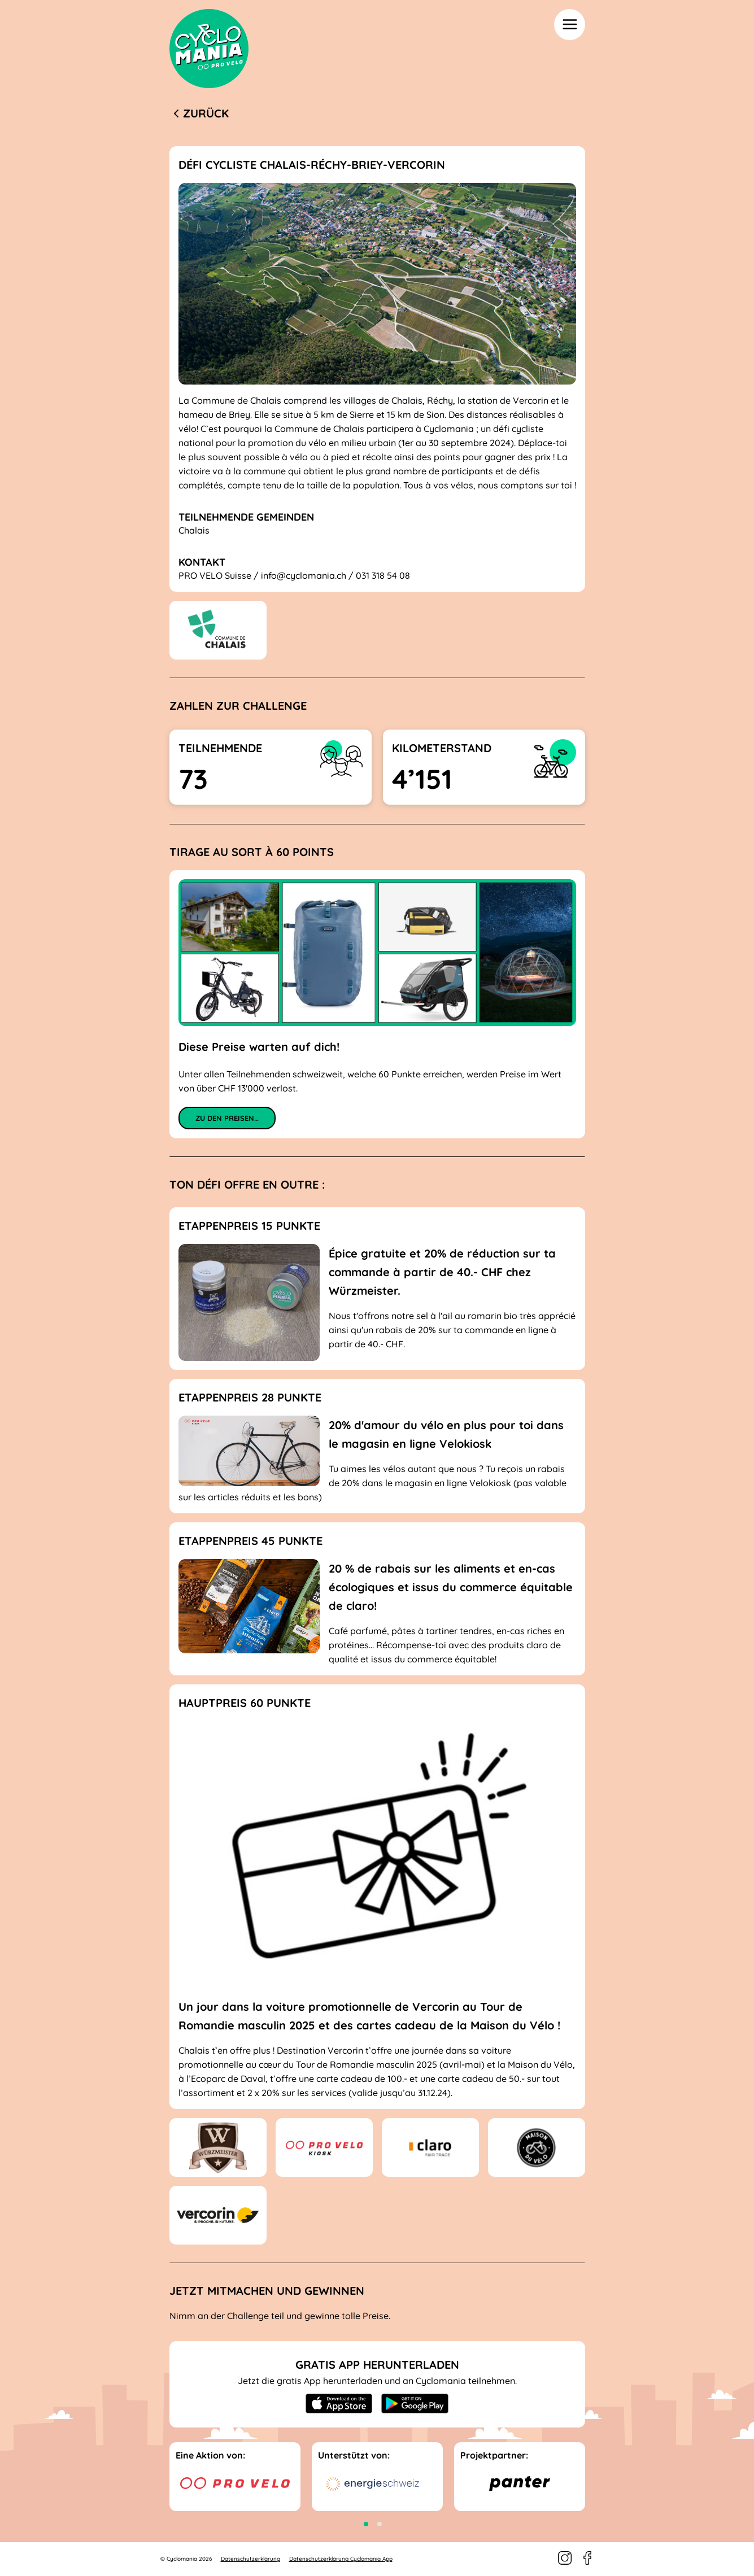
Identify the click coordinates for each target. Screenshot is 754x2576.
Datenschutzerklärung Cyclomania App (341, 2558)
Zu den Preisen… (227, 1118)
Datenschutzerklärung (250, 2558)
